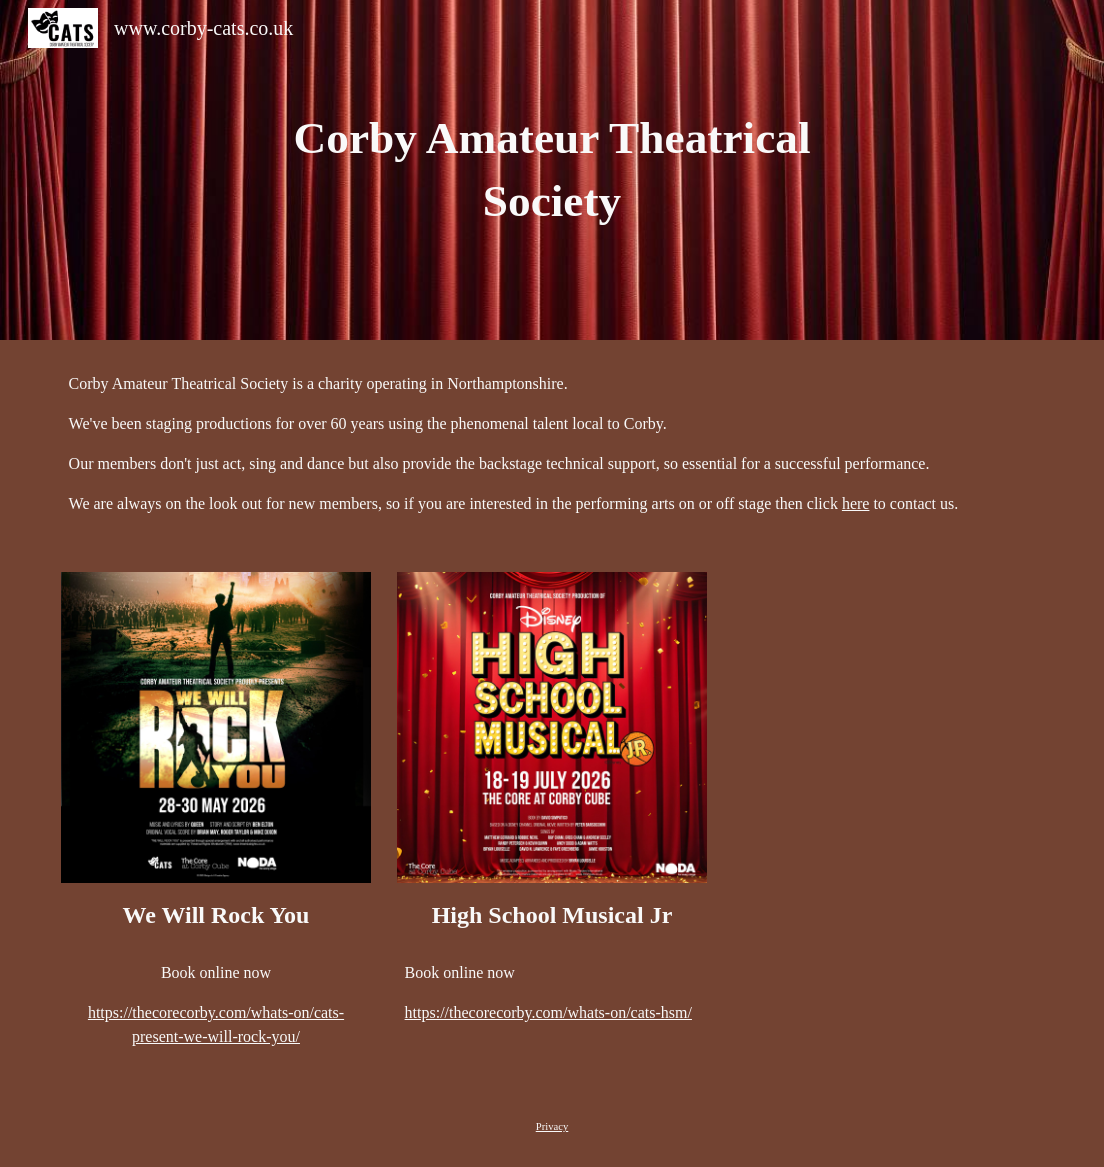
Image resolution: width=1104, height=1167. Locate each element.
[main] (552, 169)
